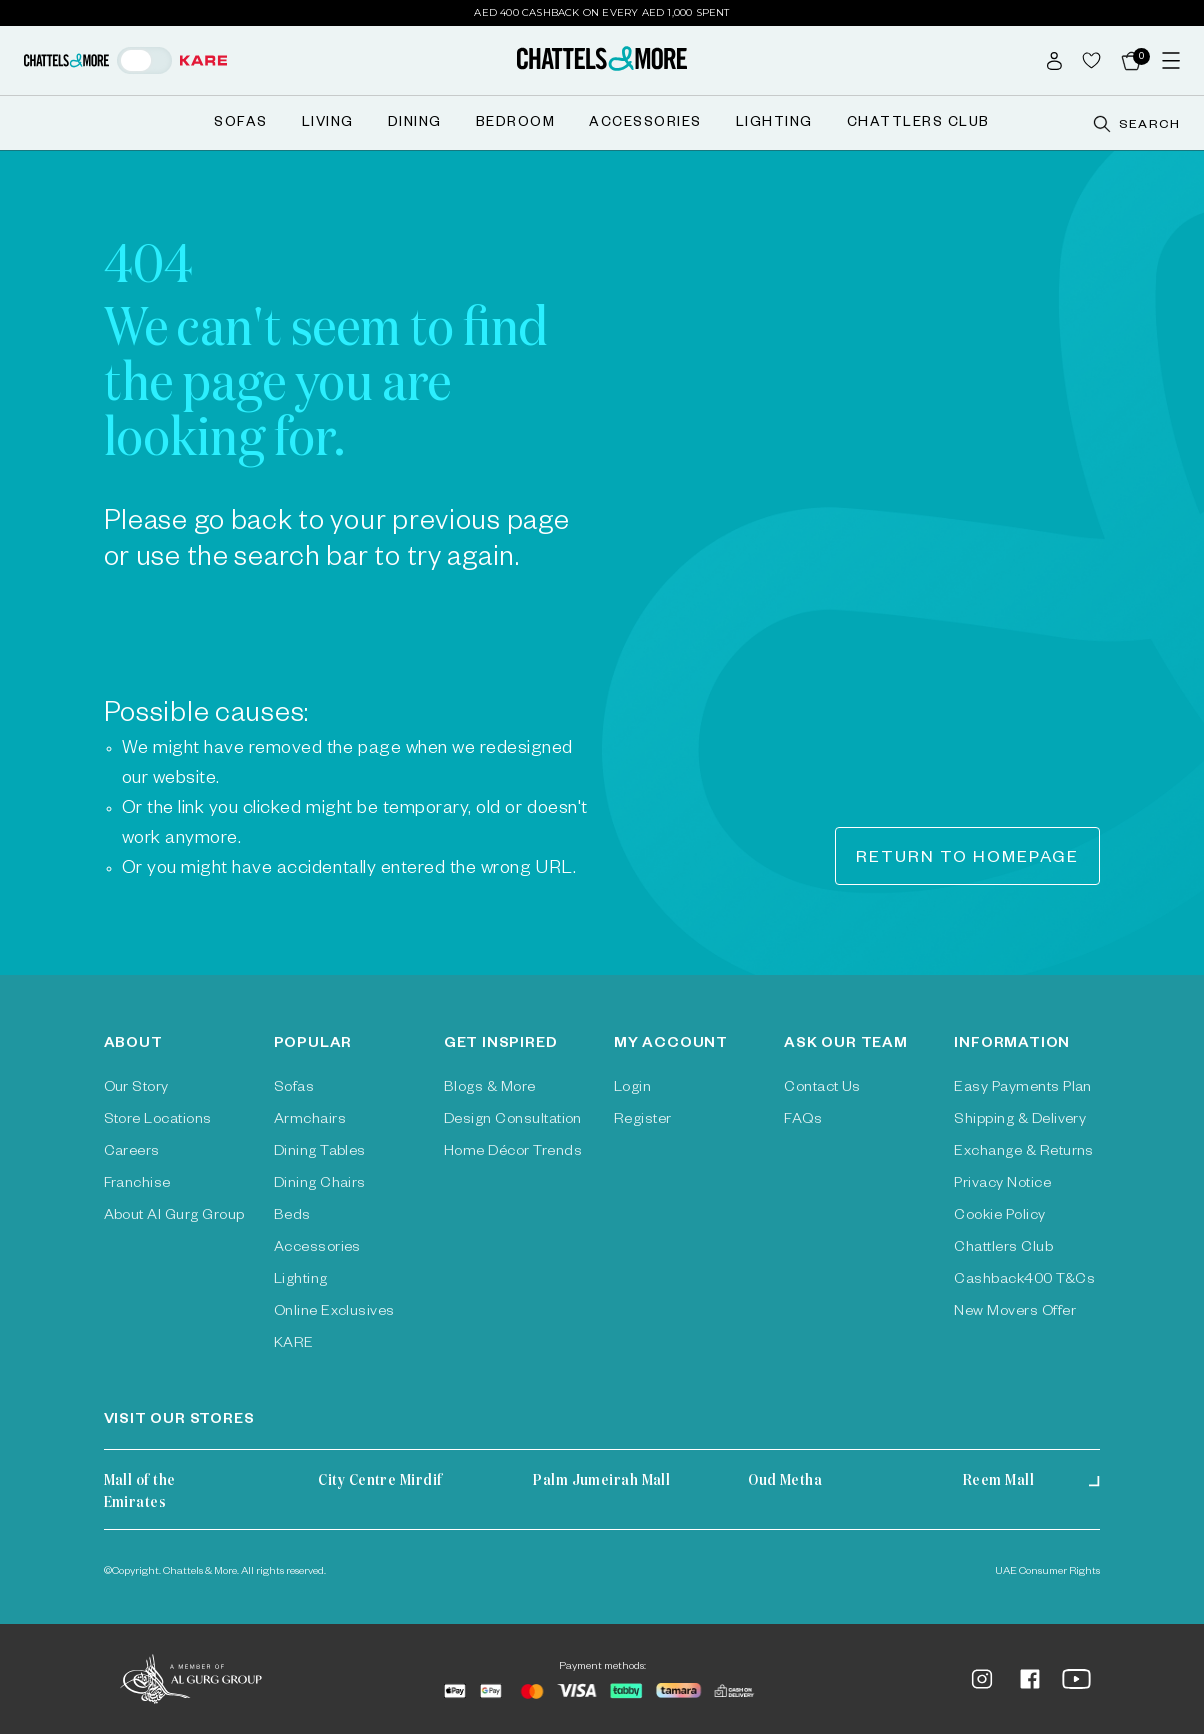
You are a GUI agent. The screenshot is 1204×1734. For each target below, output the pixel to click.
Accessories (645, 124)
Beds (292, 1217)
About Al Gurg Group (174, 1217)
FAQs (803, 1121)
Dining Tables (320, 1153)
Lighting (774, 124)
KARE (294, 1345)
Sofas (241, 124)
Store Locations (158, 1121)
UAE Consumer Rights (1047, 1572)
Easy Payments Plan (1023, 1089)
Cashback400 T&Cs (1024, 1281)
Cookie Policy (999, 1217)
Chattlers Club (918, 124)
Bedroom (516, 124)
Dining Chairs (320, 1185)
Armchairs (310, 1121)
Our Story (136, 1089)
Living (328, 124)
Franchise (137, 1185)
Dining (415, 124)
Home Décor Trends (513, 1153)
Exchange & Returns (1024, 1153)
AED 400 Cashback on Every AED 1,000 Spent (601, 12)
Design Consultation (513, 1121)
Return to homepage (967, 860)
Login (632, 1089)
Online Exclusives (334, 1313)
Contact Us (822, 1089)
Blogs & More (490, 1089)
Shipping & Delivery (1020, 1121)
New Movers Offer (1015, 1313)
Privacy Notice (1002, 1185)
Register (643, 1121)
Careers (132, 1153)
